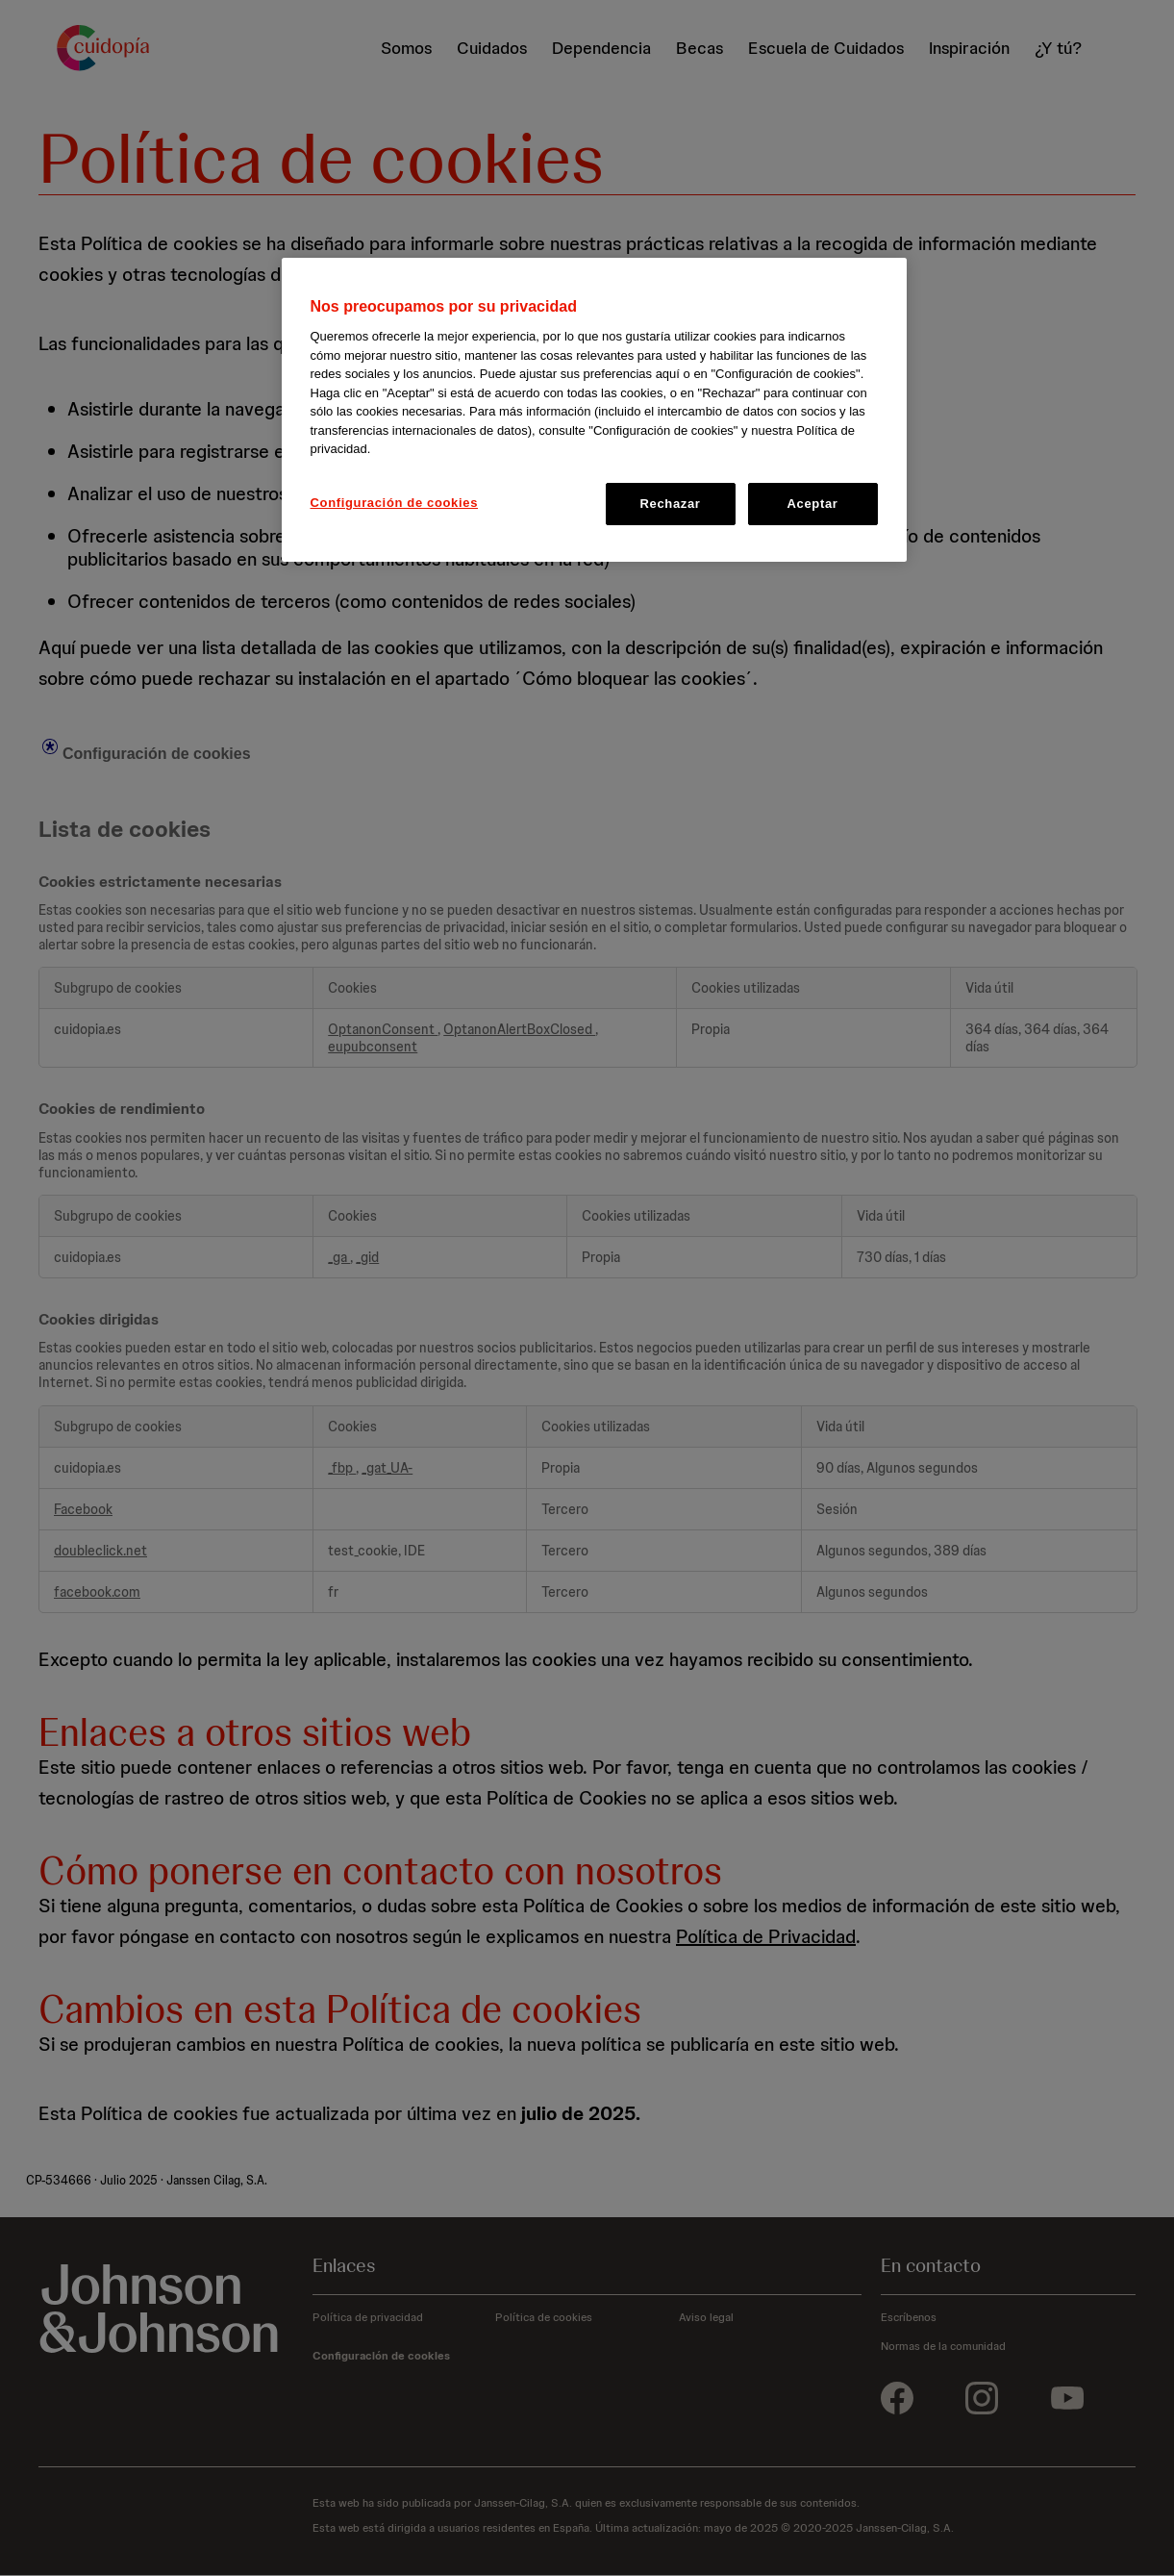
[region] (594, 410)
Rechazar (669, 503)
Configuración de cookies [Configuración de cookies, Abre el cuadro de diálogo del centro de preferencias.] (395, 502)
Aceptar (812, 503)
